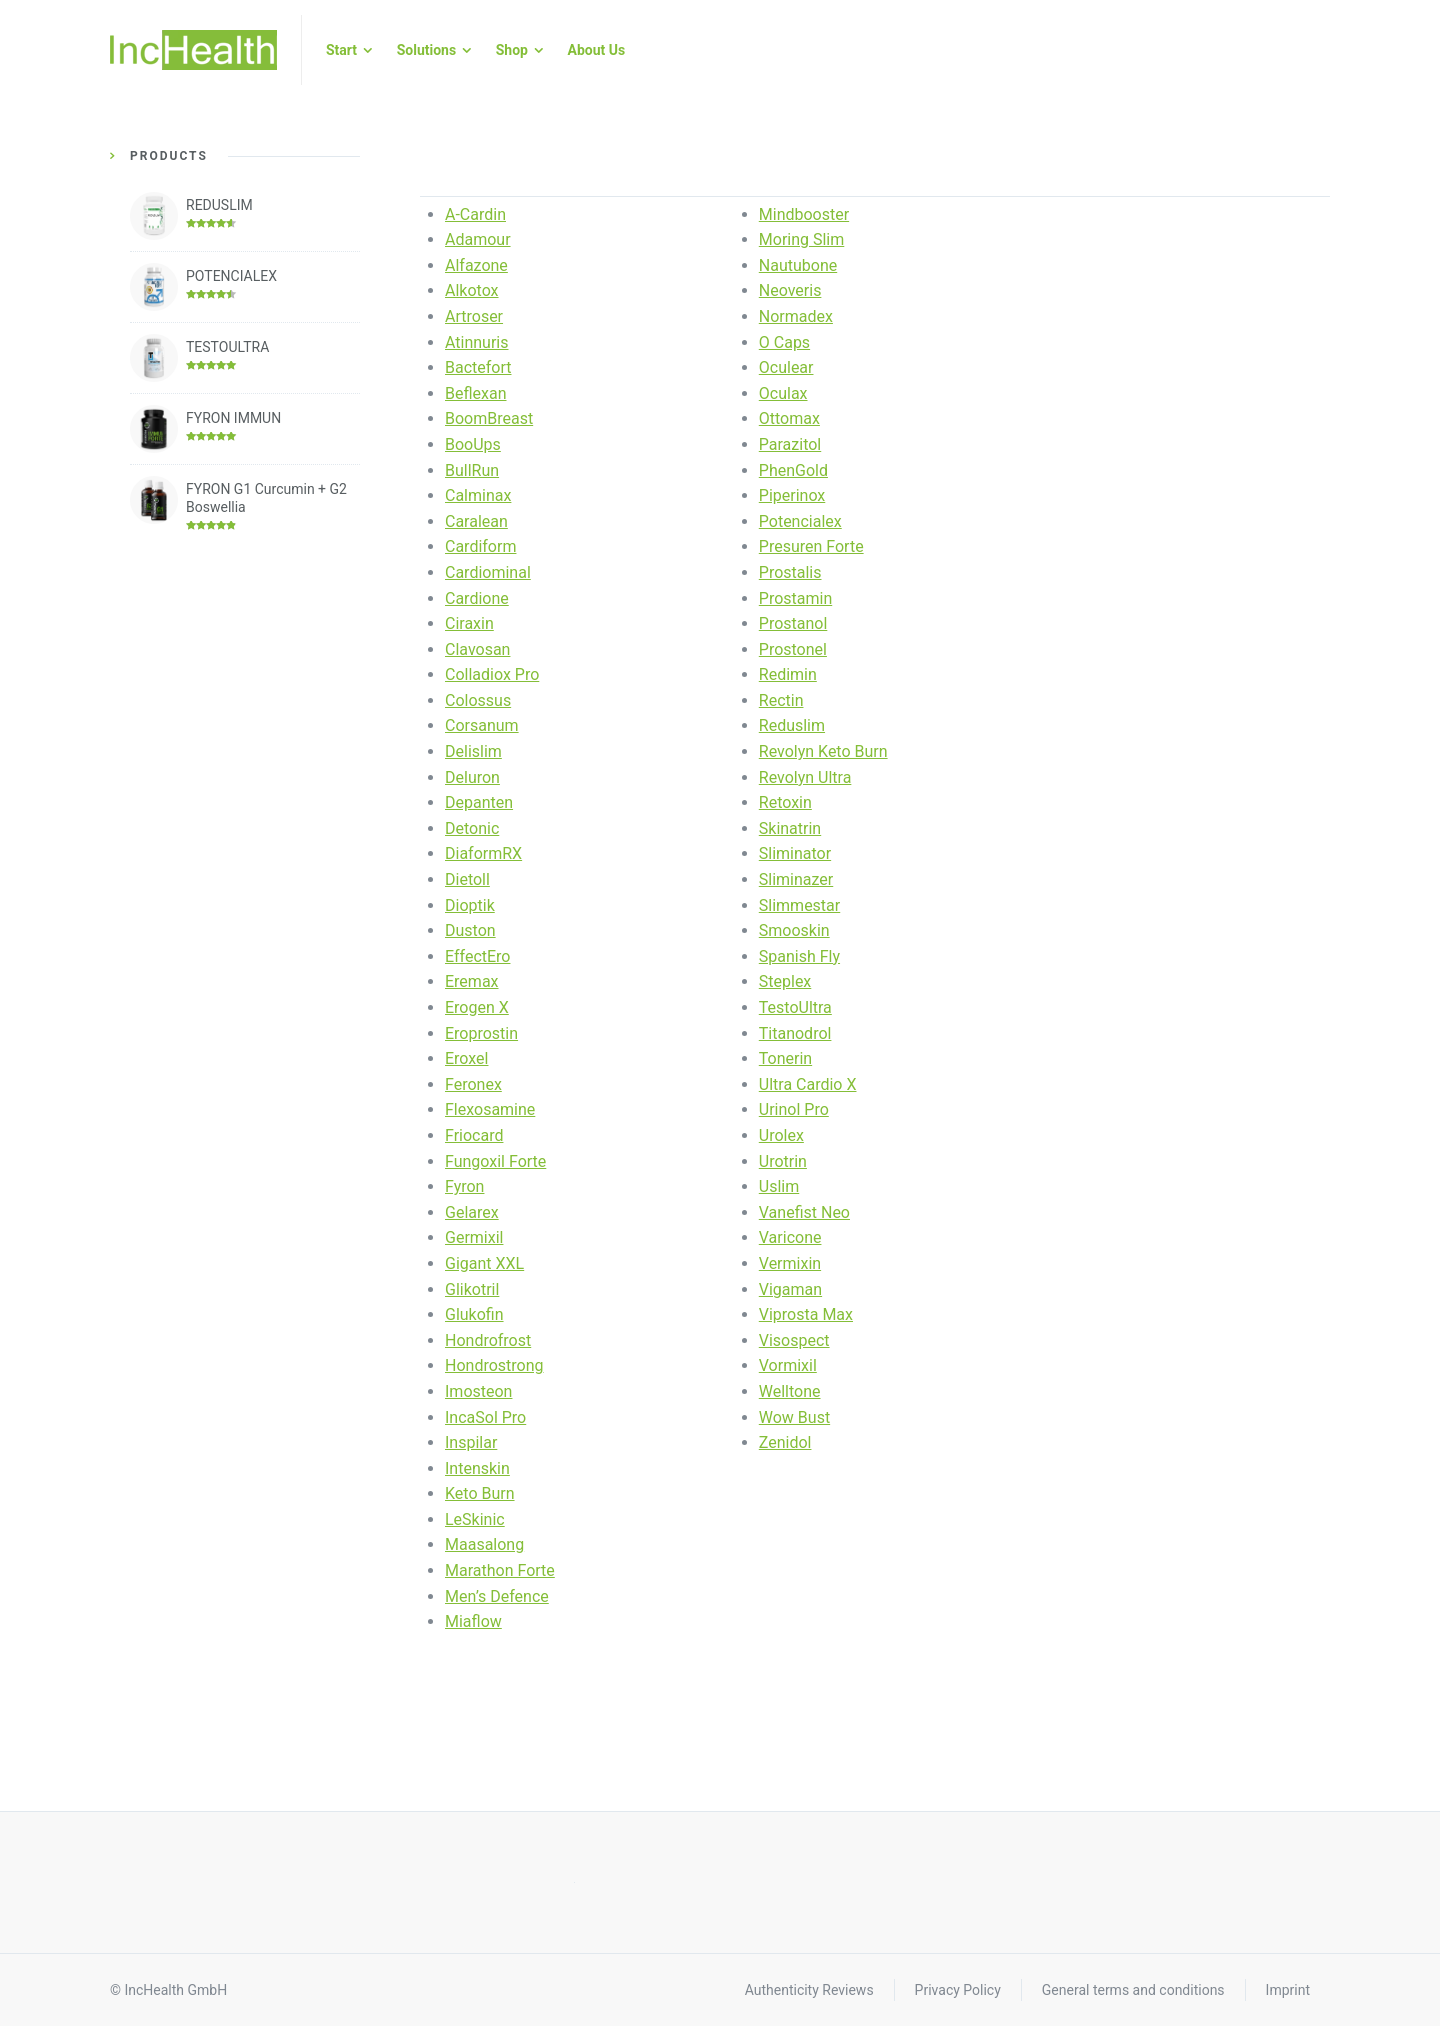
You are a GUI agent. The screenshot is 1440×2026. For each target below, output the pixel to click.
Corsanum (482, 725)
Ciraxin (469, 623)
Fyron (464, 1186)
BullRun (472, 470)
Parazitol (790, 444)
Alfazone (476, 265)
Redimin (788, 674)
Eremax (472, 981)
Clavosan (477, 649)
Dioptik (470, 905)
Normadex (796, 316)
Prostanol (793, 623)
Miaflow (473, 1621)
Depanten (479, 802)
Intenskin (477, 1468)
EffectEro (477, 956)
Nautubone (798, 265)
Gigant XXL (484, 1263)
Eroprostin (481, 1033)
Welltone (790, 1391)
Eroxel (466, 1058)
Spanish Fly (799, 956)
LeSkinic (475, 1519)
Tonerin (785, 1058)
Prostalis (790, 572)
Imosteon (478, 1391)
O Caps (784, 342)
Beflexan (476, 393)
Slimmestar (799, 905)
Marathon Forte (500, 1570)
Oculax (783, 393)
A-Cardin (475, 214)
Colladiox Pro (492, 674)
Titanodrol (795, 1033)
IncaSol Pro (485, 1417)
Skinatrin (790, 828)
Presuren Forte (811, 546)
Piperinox (792, 495)
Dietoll (467, 879)
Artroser (474, 316)
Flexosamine (490, 1109)
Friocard (474, 1135)
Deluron (472, 777)
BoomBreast (489, 418)
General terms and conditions (1133, 1990)
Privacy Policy (958, 1990)
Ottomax (789, 418)
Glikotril (472, 1289)
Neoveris (790, 290)
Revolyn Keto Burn (823, 751)
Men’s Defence (497, 1596)
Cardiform (480, 546)
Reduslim (792, 725)
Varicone (790, 1237)
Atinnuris (477, 342)
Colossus (478, 700)
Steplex (785, 981)
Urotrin (783, 1161)
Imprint (1288, 1990)
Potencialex (800, 521)
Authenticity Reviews (809, 1990)
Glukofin (474, 1314)
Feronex (473, 1084)
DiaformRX (483, 853)
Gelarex (472, 1212)
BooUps (473, 444)
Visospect (794, 1340)
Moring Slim (802, 239)
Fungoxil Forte (495, 1161)
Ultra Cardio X (808, 1084)
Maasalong (484, 1544)
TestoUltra (795, 1007)
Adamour (478, 239)
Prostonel (793, 649)
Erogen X (477, 1007)
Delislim (473, 751)
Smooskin (794, 930)
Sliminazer (796, 879)
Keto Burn (480, 1493)
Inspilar (471, 1442)
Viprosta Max (806, 1314)
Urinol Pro (794, 1109)
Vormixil (788, 1365)
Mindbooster (804, 214)
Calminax (478, 495)
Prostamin (795, 598)
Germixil (474, 1237)
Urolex (781, 1135)
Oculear (786, 367)
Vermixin (790, 1263)
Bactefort (478, 367)
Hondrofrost (488, 1340)
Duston (470, 930)
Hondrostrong (494, 1365)
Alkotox (472, 290)
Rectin (781, 700)
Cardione (477, 598)
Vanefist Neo (804, 1212)
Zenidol (785, 1442)
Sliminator (795, 853)
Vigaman (790, 1289)
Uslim (779, 1186)
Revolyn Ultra (805, 777)
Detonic (472, 828)
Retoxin (785, 802)
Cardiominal (488, 572)
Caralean (476, 521)
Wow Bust (794, 1417)
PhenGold (793, 470)
